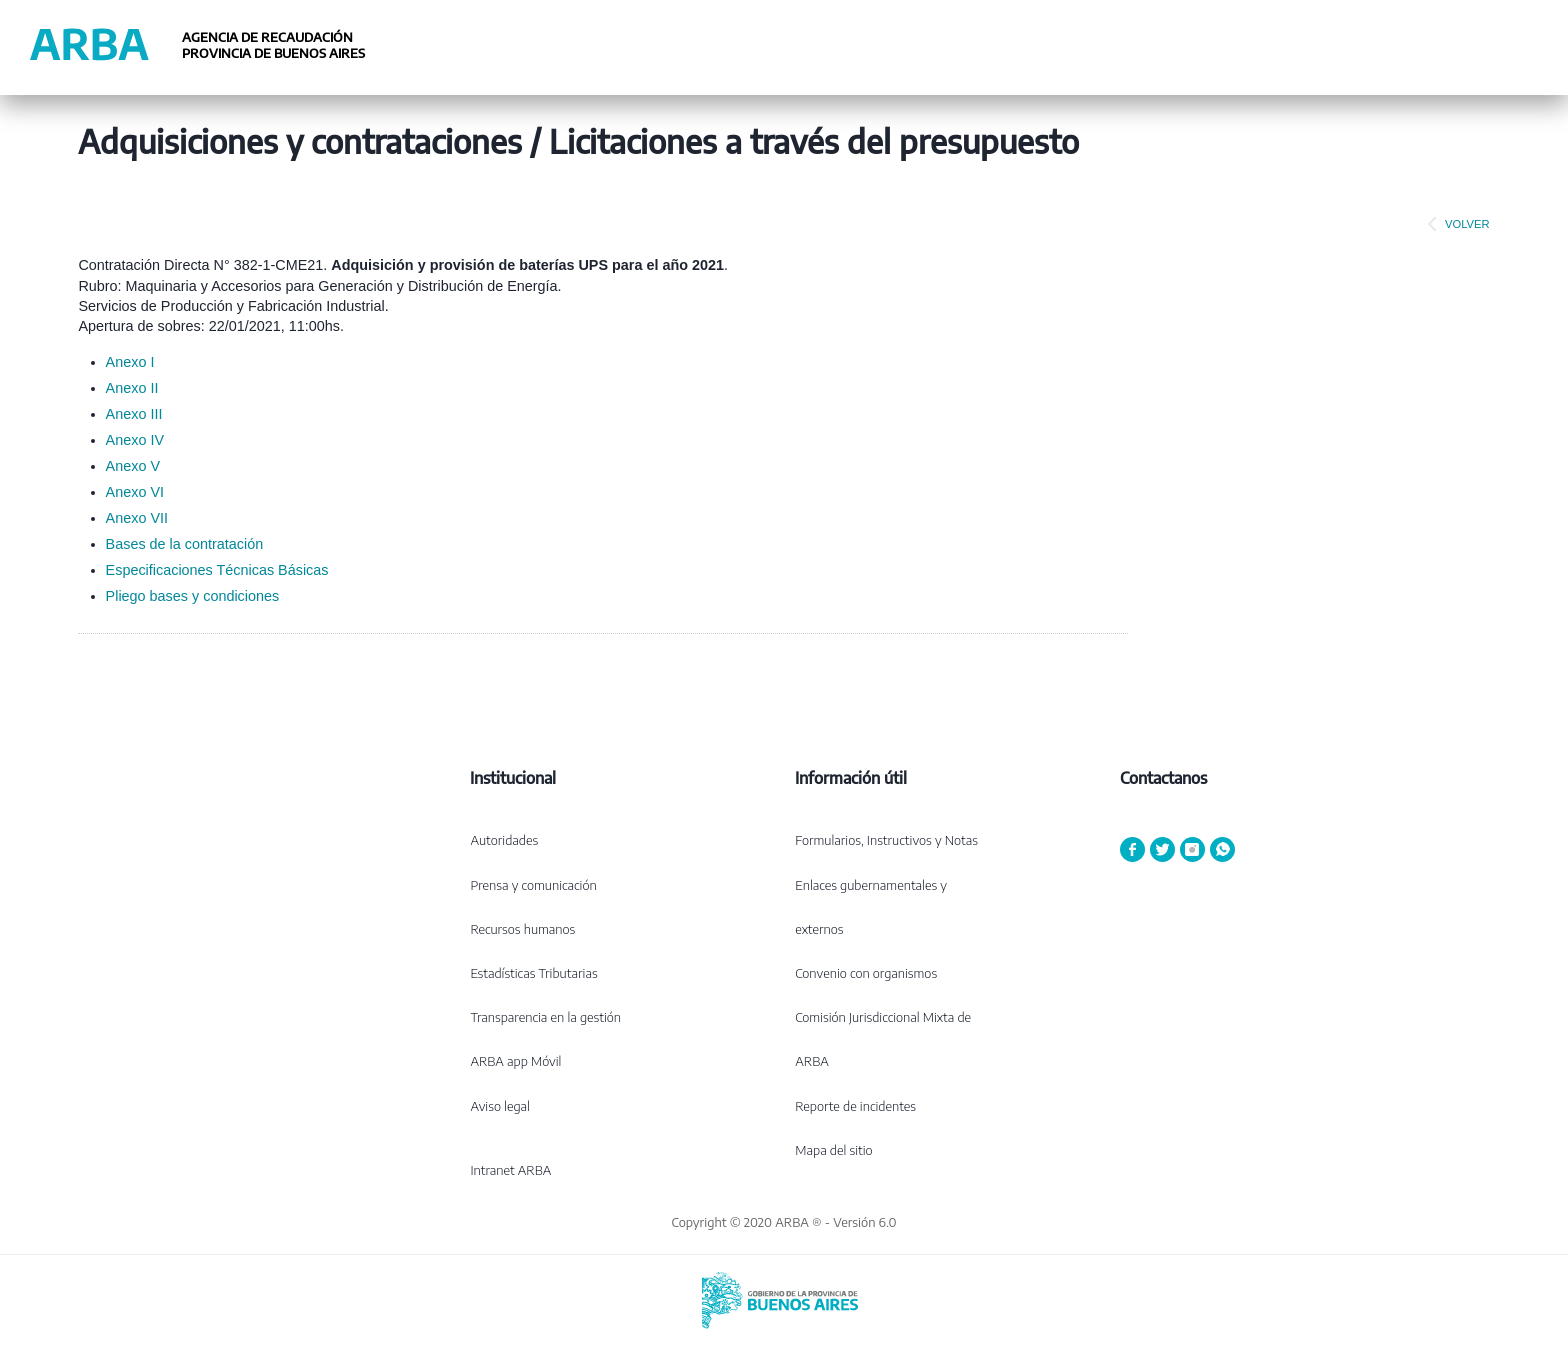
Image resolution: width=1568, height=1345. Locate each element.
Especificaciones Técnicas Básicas (217, 570)
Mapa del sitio (833, 1150)
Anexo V (133, 466)
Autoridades (504, 840)
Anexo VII (137, 518)
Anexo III (134, 414)
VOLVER (1455, 224)
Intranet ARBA (510, 1170)
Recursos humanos (522, 929)
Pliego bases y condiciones (193, 596)
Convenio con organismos (866, 973)
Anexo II (132, 388)
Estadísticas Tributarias (533, 973)
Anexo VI (135, 492)
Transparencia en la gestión (545, 1017)
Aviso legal (500, 1106)
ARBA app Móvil (515, 1061)
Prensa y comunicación (533, 885)
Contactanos (1163, 778)
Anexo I (130, 362)
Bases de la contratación (185, 544)
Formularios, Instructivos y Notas (886, 840)
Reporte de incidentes (855, 1106)
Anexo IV (135, 440)
